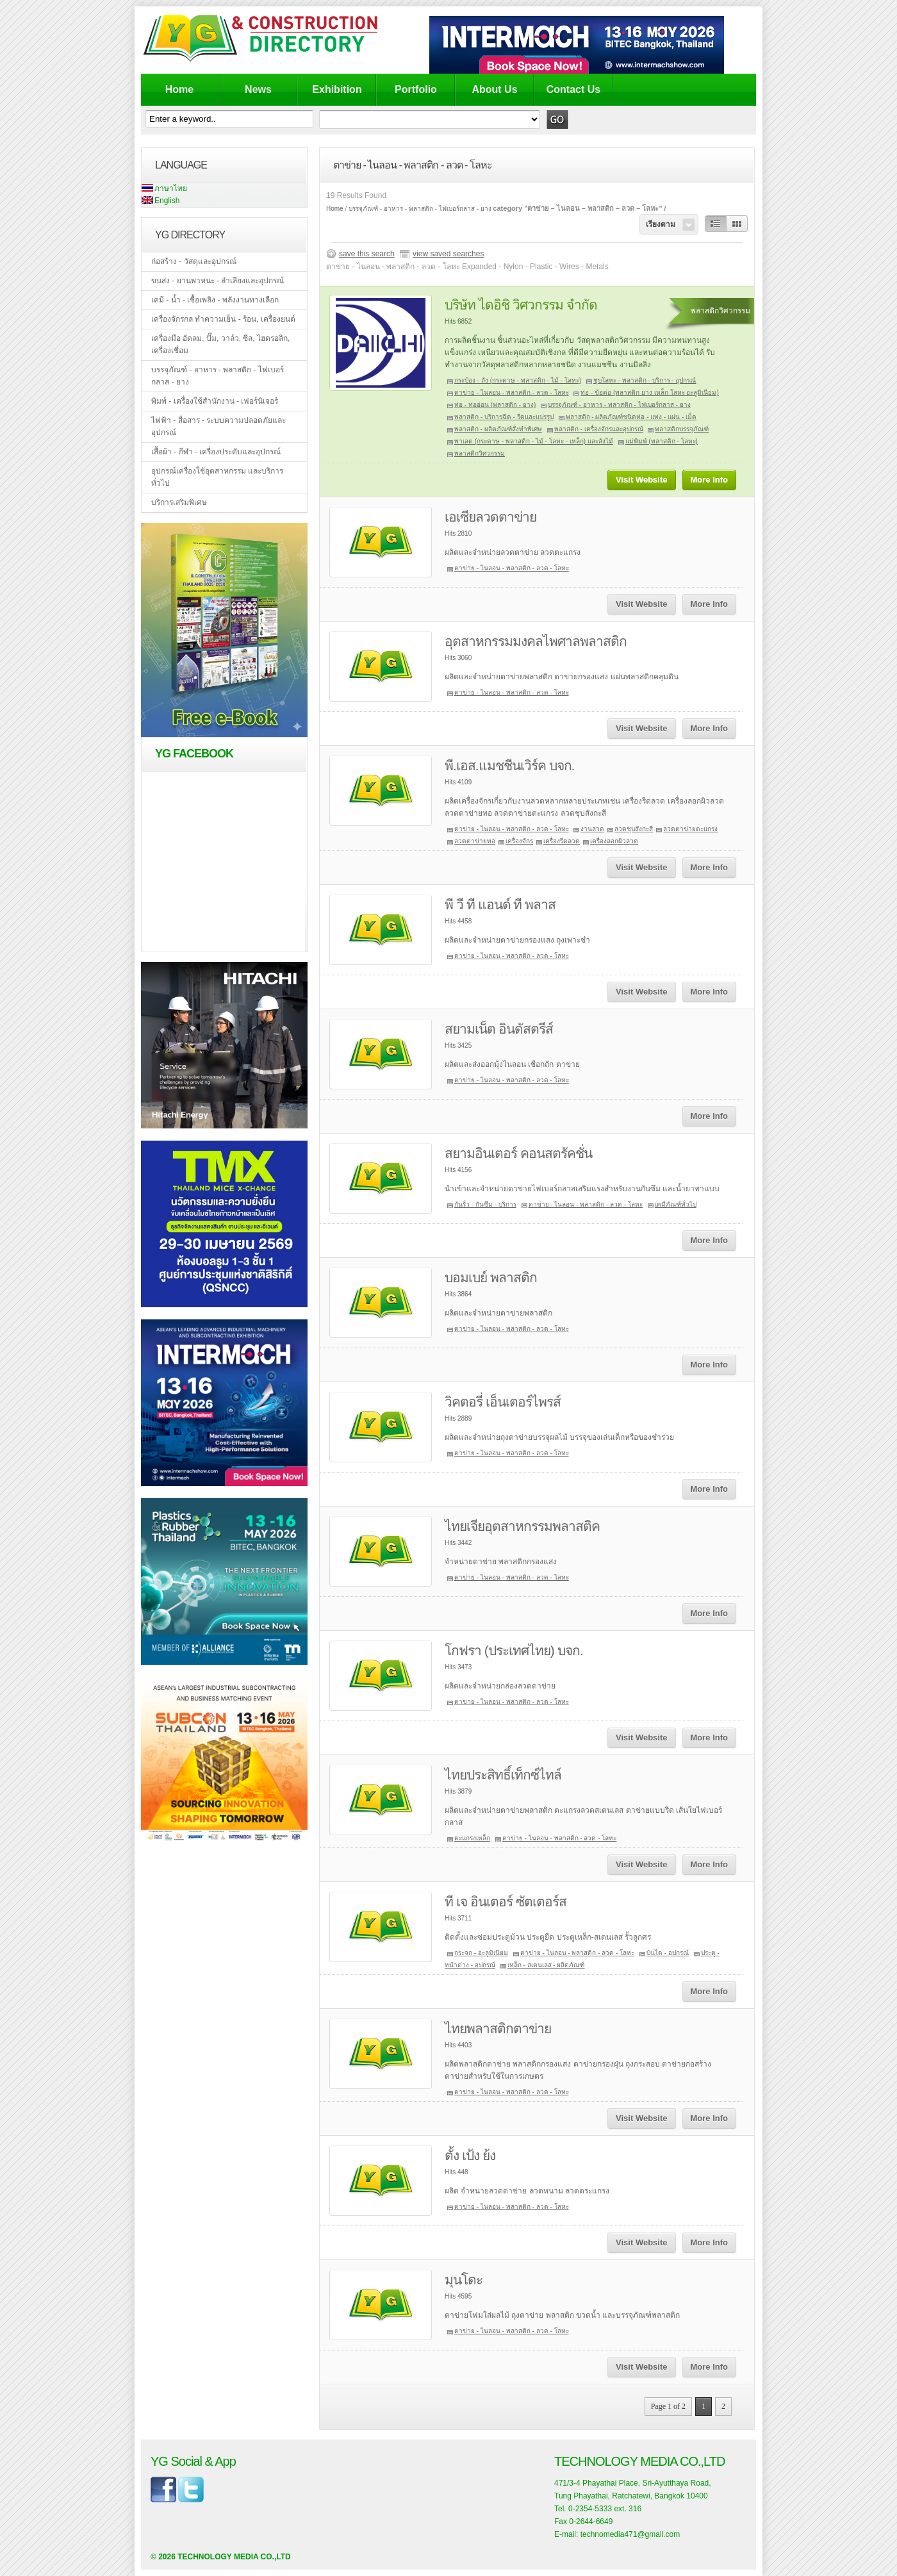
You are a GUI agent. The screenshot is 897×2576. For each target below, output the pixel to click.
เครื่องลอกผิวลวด (614, 841)
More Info (709, 479)
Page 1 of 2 (668, 2406)
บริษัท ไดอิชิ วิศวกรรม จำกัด (521, 304)
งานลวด (592, 828)
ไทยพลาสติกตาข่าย (498, 2028)
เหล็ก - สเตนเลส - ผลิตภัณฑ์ (546, 1965)
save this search (367, 253)
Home (179, 89)
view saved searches (448, 253)
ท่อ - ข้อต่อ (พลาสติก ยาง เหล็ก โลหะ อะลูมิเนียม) (649, 392)
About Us (494, 89)
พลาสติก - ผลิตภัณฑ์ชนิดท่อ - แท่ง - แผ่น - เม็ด (631, 416)
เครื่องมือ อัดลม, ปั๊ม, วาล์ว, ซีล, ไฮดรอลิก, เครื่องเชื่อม (220, 344)
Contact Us (573, 89)
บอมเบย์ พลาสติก (491, 1277)
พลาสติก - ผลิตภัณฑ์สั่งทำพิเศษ (498, 429)
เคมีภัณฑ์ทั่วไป (675, 1204)
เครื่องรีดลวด (561, 841)
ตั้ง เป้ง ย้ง (470, 2155)
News (258, 89)
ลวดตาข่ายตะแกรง (690, 828)
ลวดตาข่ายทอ (474, 841)
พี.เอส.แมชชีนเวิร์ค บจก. (509, 765)
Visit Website (641, 479)
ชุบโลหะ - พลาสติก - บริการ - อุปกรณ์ (644, 380)
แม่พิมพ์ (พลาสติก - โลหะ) (661, 441)
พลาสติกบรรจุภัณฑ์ (682, 429)
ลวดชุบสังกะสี (633, 828)
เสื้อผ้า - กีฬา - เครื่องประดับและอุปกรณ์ (216, 451)
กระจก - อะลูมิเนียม (481, 1952)
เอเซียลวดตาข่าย (490, 516)
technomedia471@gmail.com (630, 2534)
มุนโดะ (463, 2279)
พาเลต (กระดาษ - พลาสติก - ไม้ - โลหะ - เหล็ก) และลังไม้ (533, 441)
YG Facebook (194, 753)
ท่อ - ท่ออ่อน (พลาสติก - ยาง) (495, 404)
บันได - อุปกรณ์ (667, 1952)
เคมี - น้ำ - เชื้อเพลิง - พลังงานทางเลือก (215, 299)
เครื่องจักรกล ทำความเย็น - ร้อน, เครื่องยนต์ (223, 319)
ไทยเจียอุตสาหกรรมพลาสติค (522, 1526)
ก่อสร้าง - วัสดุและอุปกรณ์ (193, 261)
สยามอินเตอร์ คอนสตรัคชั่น (518, 1153)
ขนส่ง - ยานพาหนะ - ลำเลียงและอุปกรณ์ (217, 280)
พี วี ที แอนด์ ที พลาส (500, 904)
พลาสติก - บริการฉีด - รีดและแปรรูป (504, 416)
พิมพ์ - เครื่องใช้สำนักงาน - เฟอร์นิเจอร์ (214, 401)
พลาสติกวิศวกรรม (479, 453)
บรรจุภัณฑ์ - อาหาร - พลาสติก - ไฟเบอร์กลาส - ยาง (217, 375)
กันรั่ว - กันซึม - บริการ (485, 1204)
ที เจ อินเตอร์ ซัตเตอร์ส (505, 1901)
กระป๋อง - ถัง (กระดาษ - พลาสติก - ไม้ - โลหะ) (517, 380)
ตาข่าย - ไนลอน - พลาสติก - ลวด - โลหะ (511, 392)
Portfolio (416, 89)
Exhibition (336, 89)
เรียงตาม (660, 224)
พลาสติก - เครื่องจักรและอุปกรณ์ (598, 429)
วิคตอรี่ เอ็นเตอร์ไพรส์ (503, 1401)
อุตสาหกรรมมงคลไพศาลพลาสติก (536, 641)
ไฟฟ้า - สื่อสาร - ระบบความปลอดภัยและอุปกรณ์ (218, 426)
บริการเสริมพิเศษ (179, 502)
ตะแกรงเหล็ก (472, 1838)
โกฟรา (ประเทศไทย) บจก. (514, 1650)
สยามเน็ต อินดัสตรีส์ (499, 1028)
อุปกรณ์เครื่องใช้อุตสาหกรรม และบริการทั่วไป (217, 477)
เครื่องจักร (519, 841)
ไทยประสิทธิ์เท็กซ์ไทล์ (503, 1774)
